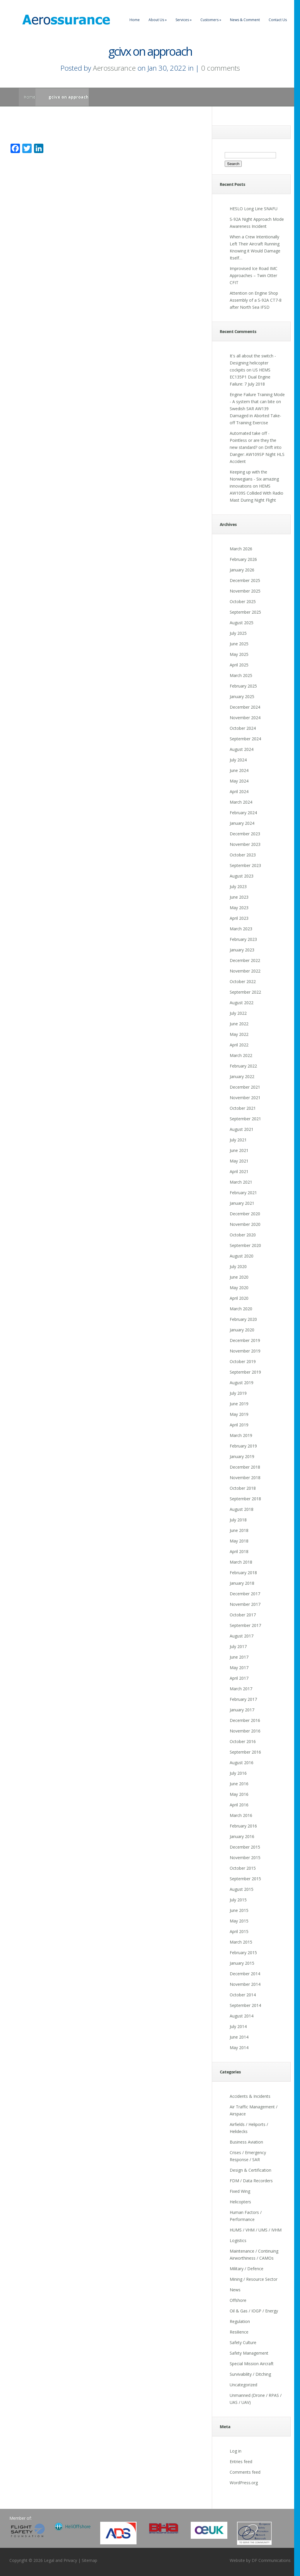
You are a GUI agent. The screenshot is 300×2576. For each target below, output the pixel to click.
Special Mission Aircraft (252, 2363)
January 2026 (242, 570)
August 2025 (241, 622)
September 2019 (245, 1372)
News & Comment (245, 19)
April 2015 (239, 1931)
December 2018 (245, 1467)
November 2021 (245, 1097)
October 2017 (243, 1615)
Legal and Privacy (60, 2560)
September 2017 (245, 1625)
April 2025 (239, 665)
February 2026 (243, 559)
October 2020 (243, 1235)
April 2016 (239, 1805)
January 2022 (242, 1076)
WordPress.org (244, 2482)
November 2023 (245, 844)
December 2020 (245, 1213)
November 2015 (245, 1857)
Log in (235, 2451)
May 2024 (239, 781)
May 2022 (239, 1034)
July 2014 (238, 2026)
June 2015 (239, 1910)
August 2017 (241, 1636)
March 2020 (241, 1308)
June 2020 (239, 1277)
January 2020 (242, 1330)
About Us (158, 19)
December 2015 (245, 1847)
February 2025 (243, 686)
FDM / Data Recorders (251, 2180)
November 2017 (245, 1604)
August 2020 (241, 1256)
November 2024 (245, 717)
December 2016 (245, 1720)
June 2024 (239, 770)
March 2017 (241, 1688)
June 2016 (239, 1783)
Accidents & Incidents (250, 2096)
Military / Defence (246, 2268)
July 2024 (238, 760)
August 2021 (241, 1129)
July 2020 (238, 1266)
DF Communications (271, 2560)
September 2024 (245, 738)
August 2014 (241, 2016)
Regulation (240, 2321)
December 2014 (245, 1973)
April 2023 (239, 918)
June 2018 (239, 1530)
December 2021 (245, 1087)
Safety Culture (243, 2342)
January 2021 (242, 1203)
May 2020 (239, 1287)
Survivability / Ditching (250, 2374)
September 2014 (245, 2005)
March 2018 (241, 1562)
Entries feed (241, 2461)
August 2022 (241, 1002)
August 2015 (241, 1889)
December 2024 (245, 707)
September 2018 (245, 1498)
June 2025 (239, 643)
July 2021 (238, 1140)
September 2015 (245, 1878)
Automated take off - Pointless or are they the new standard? (253, 440)
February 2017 (243, 1699)
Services (183, 19)
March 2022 (241, 1055)
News (235, 2289)
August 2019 (241, 1382)
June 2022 (239, 1023)
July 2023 (238, 886)
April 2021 (239, 1171)
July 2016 (238, 1773)
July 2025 (238, 633)
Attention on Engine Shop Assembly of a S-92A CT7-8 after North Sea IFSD (256, 300)
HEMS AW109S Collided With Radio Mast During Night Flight (256, 493)
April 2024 (239, 791)
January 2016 (242, 1836)
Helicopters (240, 2202)
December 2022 (245, 960)
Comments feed (245, 2472)
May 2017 (239, 1667)
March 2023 (241, 928)
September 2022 (245, 992)
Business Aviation (246, 2142)
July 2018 (238, 1520)
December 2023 (245, 833)
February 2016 (243, 1826)
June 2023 (239, 897)
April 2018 (239, 1551)
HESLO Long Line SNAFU (253, 208)
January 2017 (242, 1710)
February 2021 (243, 1192)
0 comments (220, 68)
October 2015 (243, 1868)
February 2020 (243, 1319)
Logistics (238, 2240)
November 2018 (245, 1477)
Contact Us (278, 19)
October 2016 (243, 1741)
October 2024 (243, 728)
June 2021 (239, 1150)
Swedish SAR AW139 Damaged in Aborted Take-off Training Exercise (255, 415)
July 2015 (238, 1900)
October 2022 (243, 981)
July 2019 (238, 1393)
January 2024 (242, 823)
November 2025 (245, 591)
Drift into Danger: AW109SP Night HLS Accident (257, 454)
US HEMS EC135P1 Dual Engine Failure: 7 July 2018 (250, 377)
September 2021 (245, 1118)
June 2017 (239, 1657)
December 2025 (245, 580)
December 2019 (245, 1340)
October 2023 (243, 855)
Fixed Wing (240, 2191)
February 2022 (243, 1066)
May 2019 (239, 1414)
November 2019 (245, 1351)
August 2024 (241, 749)
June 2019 (239, 1403)
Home (134, 19)
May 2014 (239, 2047)
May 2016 (239, 1794)
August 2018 (241, 1509)
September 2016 (245, 1752)
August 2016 (241, 1762)
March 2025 (241, 675)
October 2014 (243, 1995)
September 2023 (245, 865)
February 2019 (243, 1446)
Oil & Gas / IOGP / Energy (254, 2311)
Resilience (239, 2332)
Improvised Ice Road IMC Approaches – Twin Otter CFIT (253, 275)
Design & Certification (250, 2170)
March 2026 (241, 548)
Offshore (238, 2300)
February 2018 (243, 1572)
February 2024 (243, 812)
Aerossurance (114, 68)
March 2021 (241, 1182)
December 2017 (245, 1593)
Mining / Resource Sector (253, 2279)
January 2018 (242, 1583)
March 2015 (241, 1942)
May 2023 (239, 907)
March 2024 (241, 802)
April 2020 (239, 1298)
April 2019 (239, 1425)
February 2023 (243, 939)
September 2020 (245, 1245)
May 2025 (239, 654)
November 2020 (245, 1224)
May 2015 (239, 1921)
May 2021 (239, 1161)
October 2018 (243, 1488)
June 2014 (239, 2037)
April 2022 (239, 1045)
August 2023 (241, 876)
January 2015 (242, 1963)
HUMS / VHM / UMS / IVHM (256, 2230)
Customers (210, 19)
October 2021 (243, 1108)
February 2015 (243, 1952)
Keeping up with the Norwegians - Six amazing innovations (254, 479)
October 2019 (243, 1361)
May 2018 (239, 1541)
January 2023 (242, 950)
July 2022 (238, 1013)
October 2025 (243, 601)
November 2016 (245, 1731)
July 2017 (238, 1646)
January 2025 (242, 696)
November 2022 (245, 971)
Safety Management (249, 2353)
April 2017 (239, 1678)
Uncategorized (243, 2384)
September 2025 (245, 612)
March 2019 (241, 1435)
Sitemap (89, 2560)
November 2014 (245, 1984)
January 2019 (242, 1456)
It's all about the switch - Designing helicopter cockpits (253, 363)
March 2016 (241, 1815)
